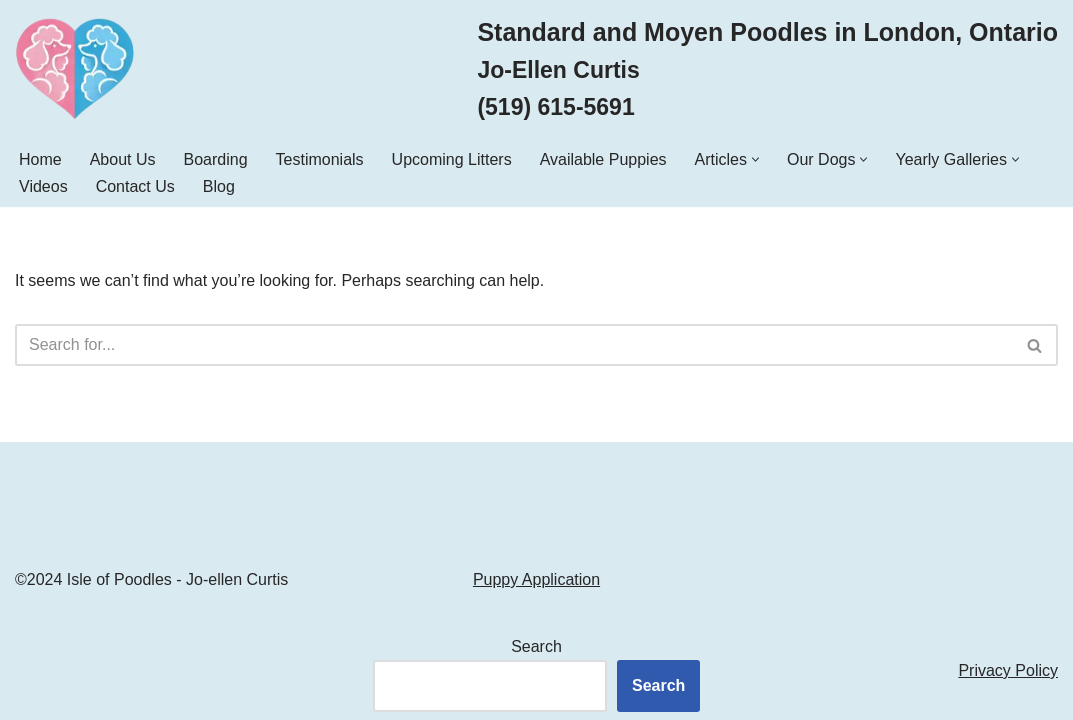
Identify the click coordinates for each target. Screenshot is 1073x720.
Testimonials (320, 159)
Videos (43, 186)
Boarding (216, 159)
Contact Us (135, 186)
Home (40, 159)
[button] (755, 159)
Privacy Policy (1008, 670)
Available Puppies (603, 159)
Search (536, 646)
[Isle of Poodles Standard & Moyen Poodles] (75, 69)
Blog (219, 186)
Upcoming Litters (452, 159)
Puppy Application (536, 579)
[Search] (514, 345)
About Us (123, 159)
